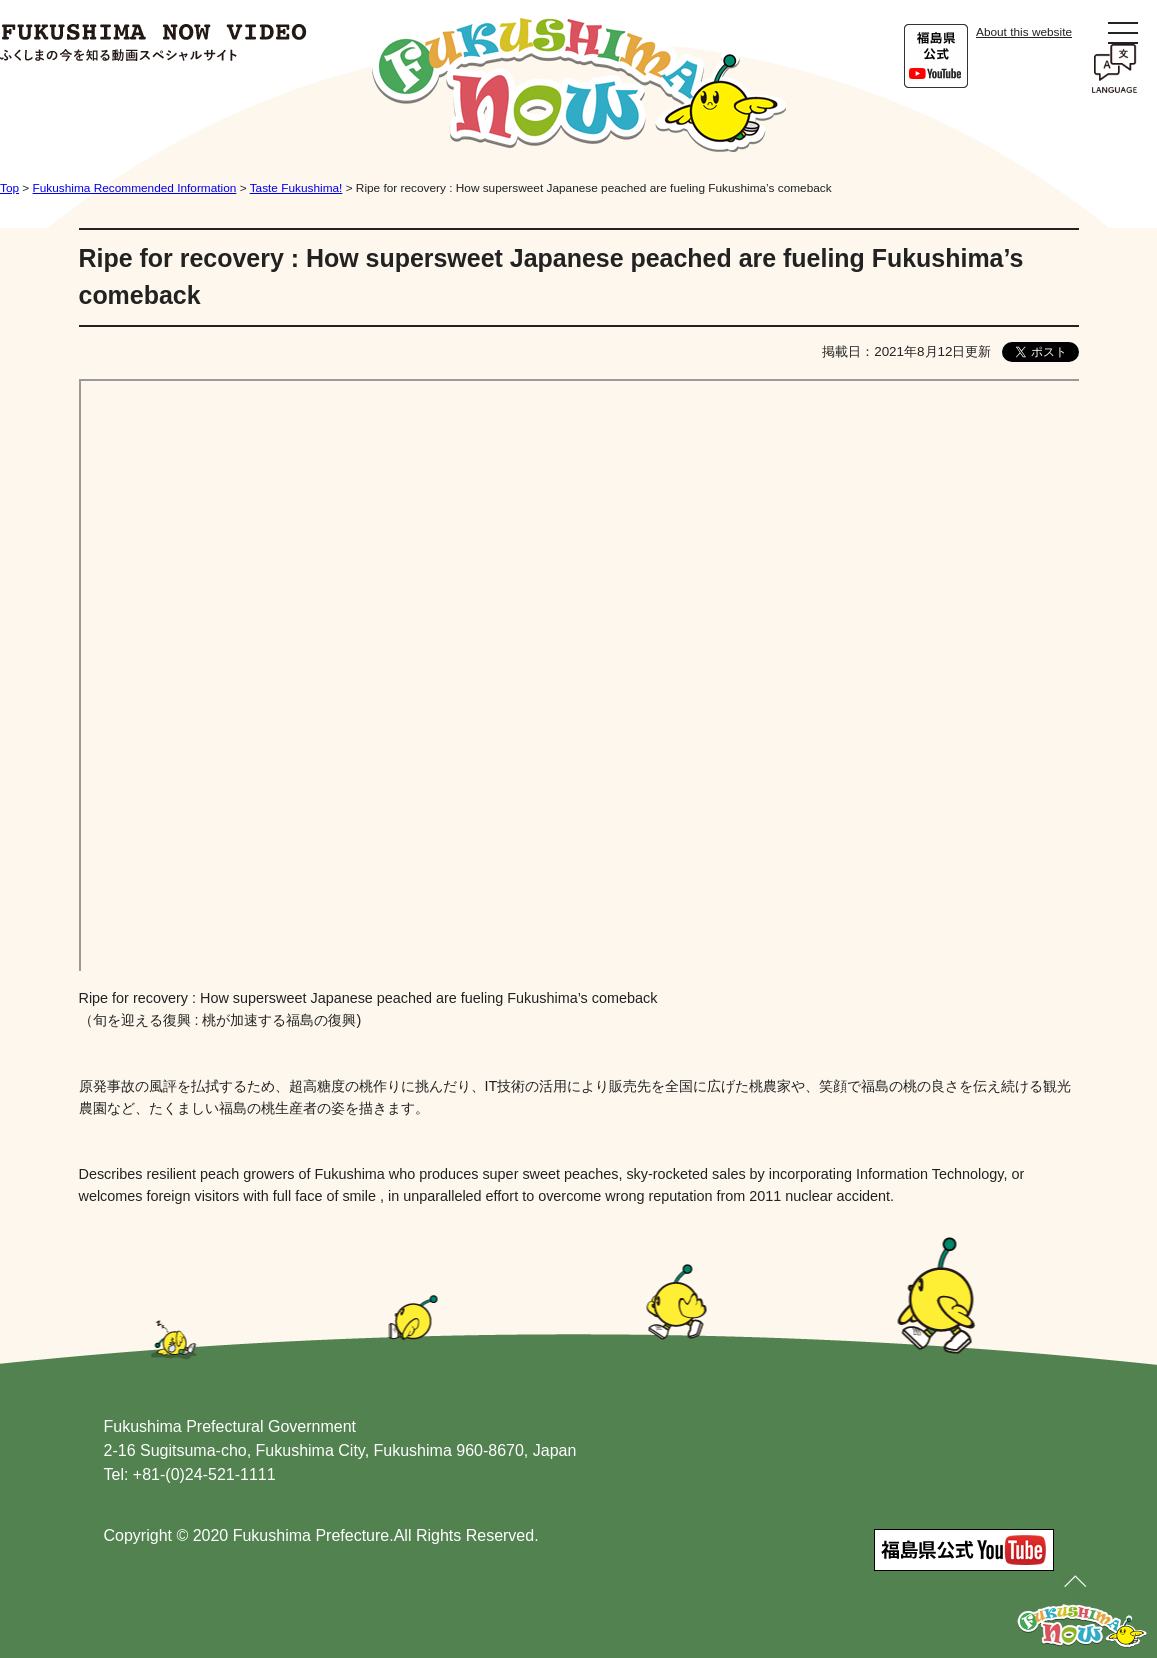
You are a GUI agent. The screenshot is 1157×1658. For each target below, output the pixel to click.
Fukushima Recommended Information (135, 188)
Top (9, 188)
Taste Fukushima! (296, 188)
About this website (1024, 32)
